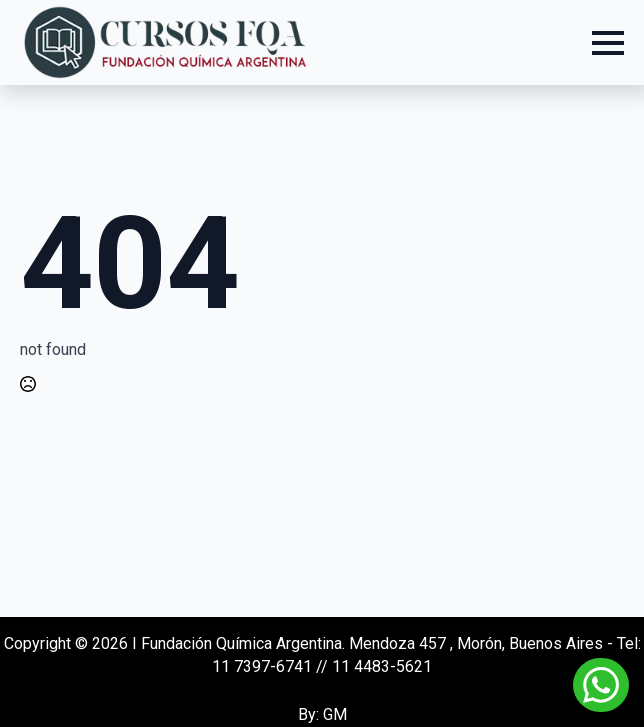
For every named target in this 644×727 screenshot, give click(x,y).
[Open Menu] (608, 43)
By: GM (322, 714)
